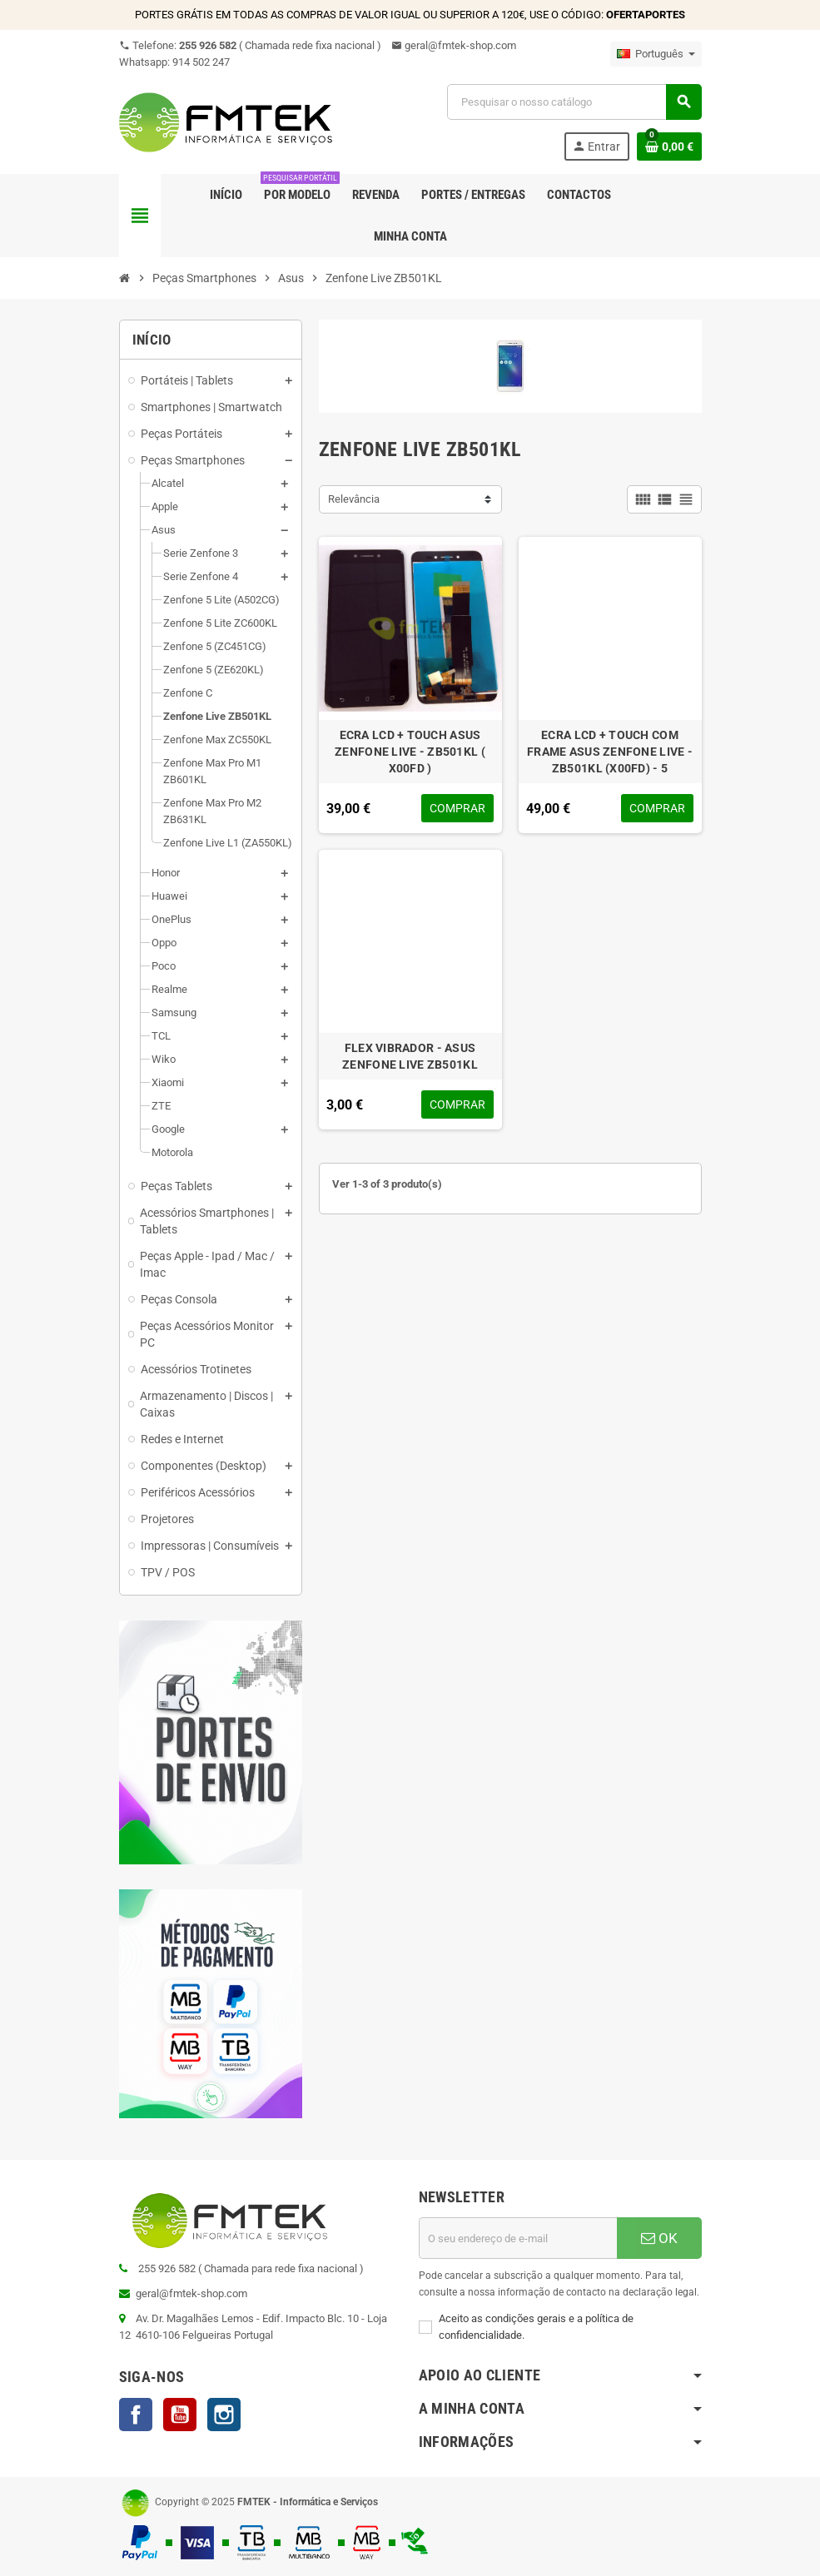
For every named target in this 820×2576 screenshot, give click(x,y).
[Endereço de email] (518, 2238)
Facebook (135, 2414)
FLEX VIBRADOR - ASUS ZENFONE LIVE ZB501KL (410, 1056)
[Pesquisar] (573, 102)
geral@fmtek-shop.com (453, 45)
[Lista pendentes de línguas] (656, 54)
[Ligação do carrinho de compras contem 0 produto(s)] (669, 146)
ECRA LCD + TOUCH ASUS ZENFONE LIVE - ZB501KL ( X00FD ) (410, 751)
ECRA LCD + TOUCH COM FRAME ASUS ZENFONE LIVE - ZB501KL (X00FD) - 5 (610, 751)
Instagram (224, 2414)
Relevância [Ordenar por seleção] (354, 499)
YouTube (179, 2414)
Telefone (250, 45)
